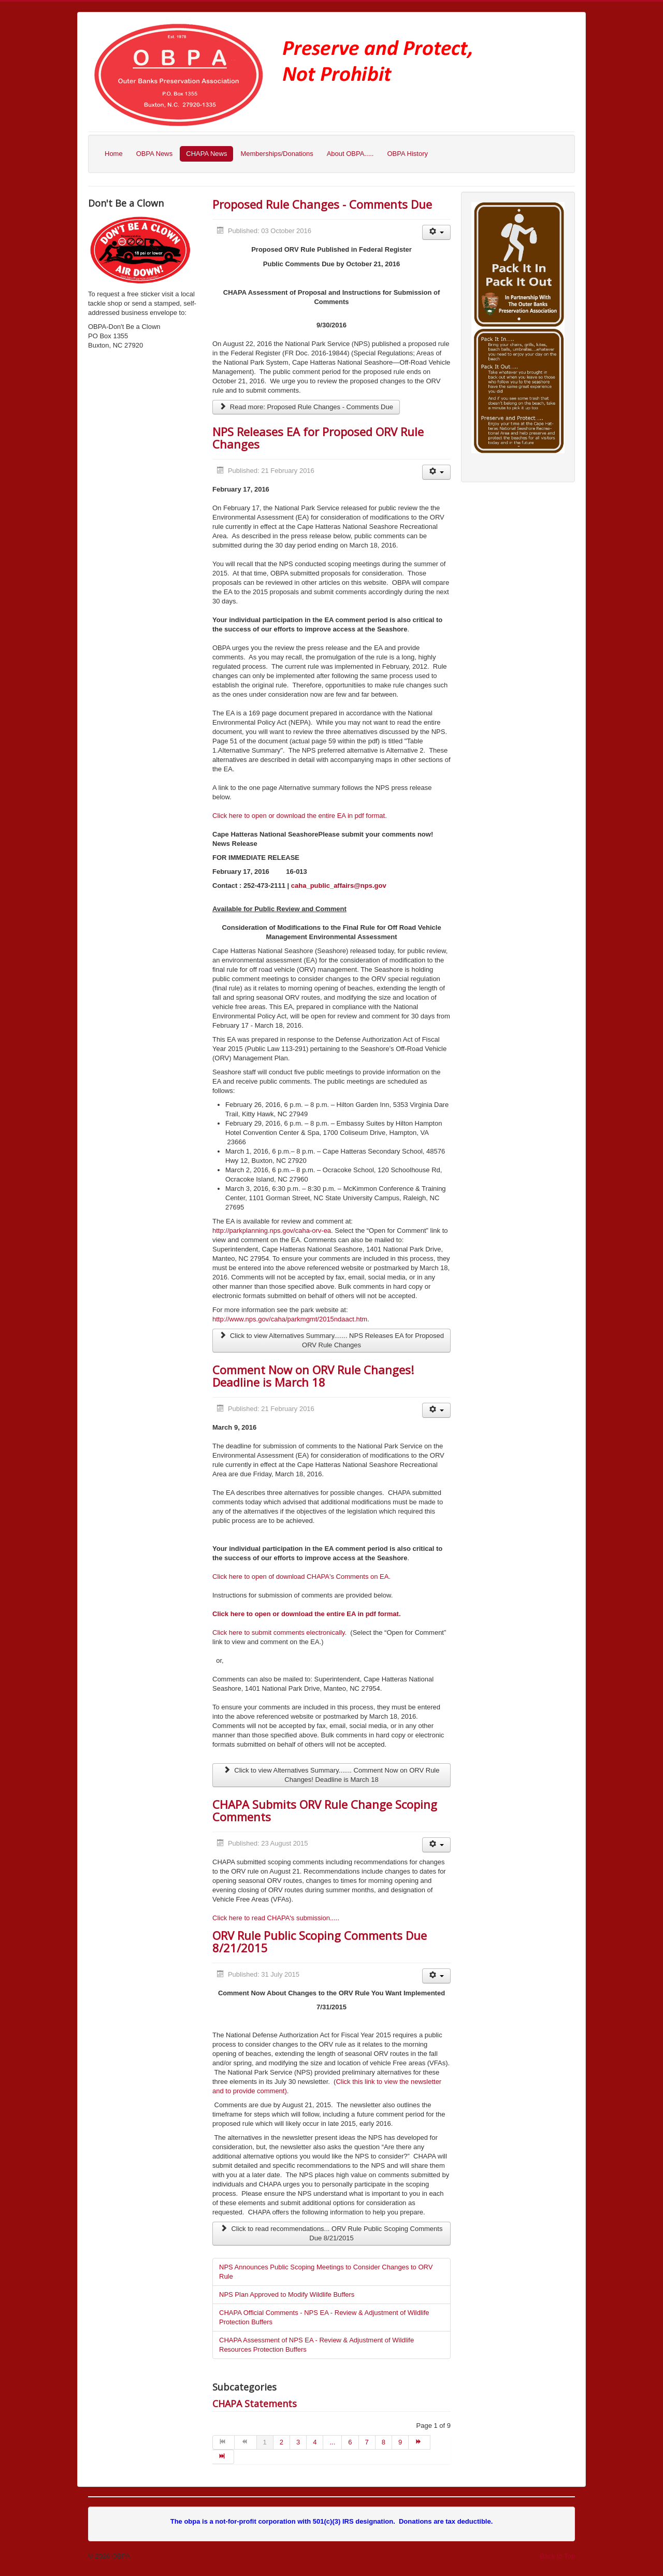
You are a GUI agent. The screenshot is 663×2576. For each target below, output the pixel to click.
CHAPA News (206, 153)
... (332, 2442)
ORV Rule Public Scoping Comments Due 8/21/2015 (319, 1941)
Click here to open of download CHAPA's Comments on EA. (301, 1576)
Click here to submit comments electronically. (279, 1632)
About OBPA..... (350, 153)
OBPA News (154, 153)
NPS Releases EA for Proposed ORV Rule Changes (318, 438)
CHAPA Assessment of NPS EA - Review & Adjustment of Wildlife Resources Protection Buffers (316, 2344)
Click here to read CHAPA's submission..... (275, 1918)
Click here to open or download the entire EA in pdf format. (299, 815)
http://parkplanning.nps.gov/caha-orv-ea (271, 1230)
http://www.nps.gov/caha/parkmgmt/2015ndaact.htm (289, 1319)
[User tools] (436, 232)
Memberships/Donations (276, 153)
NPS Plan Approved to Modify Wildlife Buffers (286, 2294)
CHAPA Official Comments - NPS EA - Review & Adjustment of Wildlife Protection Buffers (324, 2317)
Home (114, 153)
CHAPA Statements (254, 2403)
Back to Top (557, 2556)
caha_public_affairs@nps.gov (338, 885)
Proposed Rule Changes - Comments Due (322, 204)
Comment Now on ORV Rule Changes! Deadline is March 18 (313, 1376)
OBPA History (407, 153)
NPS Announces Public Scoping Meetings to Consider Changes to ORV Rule (326, 2271)
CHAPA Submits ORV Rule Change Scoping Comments (324, 1810)
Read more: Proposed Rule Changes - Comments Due (306, 407)
